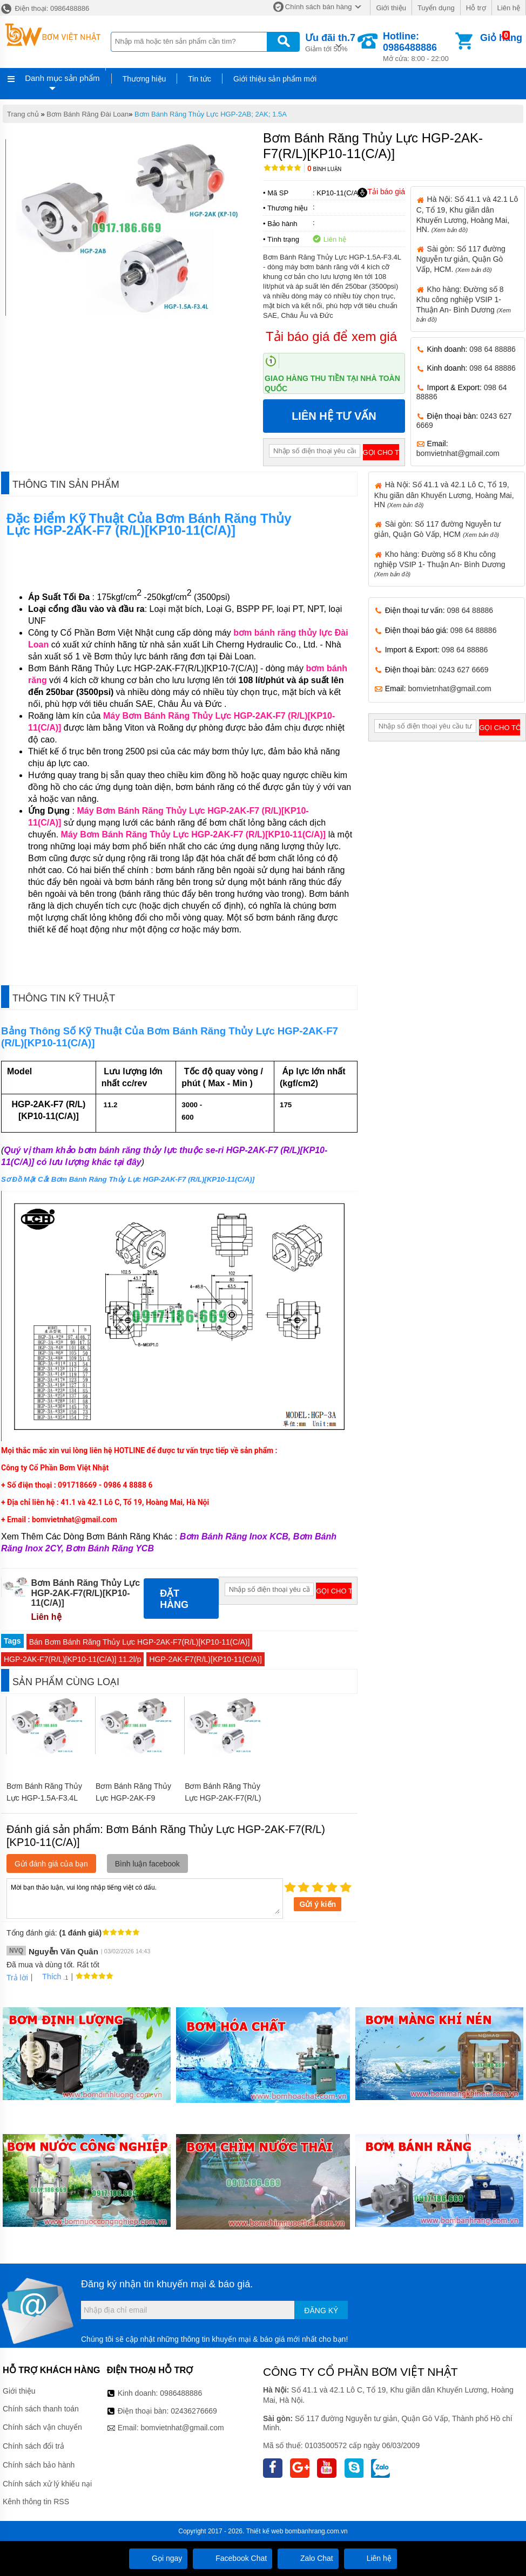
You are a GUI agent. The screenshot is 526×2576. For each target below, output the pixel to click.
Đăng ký (321, 2310)
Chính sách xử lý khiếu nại (47, 2483)
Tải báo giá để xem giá (331, 336)
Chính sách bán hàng (318, 7)
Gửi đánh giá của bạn (51, 1863)
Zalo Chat (308, 2558)
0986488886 (181, 2393)
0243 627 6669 (463, 669)
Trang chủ (23, 114)
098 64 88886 (492, 349)
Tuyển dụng (436, 8)
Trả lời (17, 1977)
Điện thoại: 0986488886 (44, 8)
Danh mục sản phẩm (62, 78)
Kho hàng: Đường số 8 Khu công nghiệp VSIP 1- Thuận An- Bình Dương (439, 563)
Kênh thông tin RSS (36, 2501)
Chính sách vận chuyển (42, 2427)
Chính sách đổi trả (33, 2446)
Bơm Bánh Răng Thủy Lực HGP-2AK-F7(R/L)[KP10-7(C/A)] (223, 1798)
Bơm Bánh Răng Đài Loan (87, 114)
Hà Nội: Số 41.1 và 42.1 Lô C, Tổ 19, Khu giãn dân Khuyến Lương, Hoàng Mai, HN (444, 494)
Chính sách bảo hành (39, 2465)
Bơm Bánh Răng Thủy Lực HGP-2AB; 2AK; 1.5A (210, 114)
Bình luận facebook (147, 1863)
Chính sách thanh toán (41, 2408)
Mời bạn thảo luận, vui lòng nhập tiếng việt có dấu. (145, 1898)
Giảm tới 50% (330, 42)
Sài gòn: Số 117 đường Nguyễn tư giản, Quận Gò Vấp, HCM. (460, 259)
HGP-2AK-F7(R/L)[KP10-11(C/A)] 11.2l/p (72, 1659)
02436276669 (194, 2411)
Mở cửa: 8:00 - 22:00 (418, 47)
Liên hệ (508, 8)
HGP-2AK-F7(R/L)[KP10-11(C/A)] (205, 1659)
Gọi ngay (158, 2558)
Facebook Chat (232, 2558)
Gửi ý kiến (317, 1904)
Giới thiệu (391, 8)
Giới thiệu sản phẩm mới (274, 78)
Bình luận (324, 169)
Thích (48, 1976)
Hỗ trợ (476, 8)
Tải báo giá (381, 192)
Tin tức (199, 78)
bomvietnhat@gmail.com (458, 453)
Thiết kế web (265, 2531)
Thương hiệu (144, 78)
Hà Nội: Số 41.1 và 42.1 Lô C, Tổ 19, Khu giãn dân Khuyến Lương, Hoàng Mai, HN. (467, 214)
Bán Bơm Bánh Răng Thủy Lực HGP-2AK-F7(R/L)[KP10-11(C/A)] (139, 1642)
